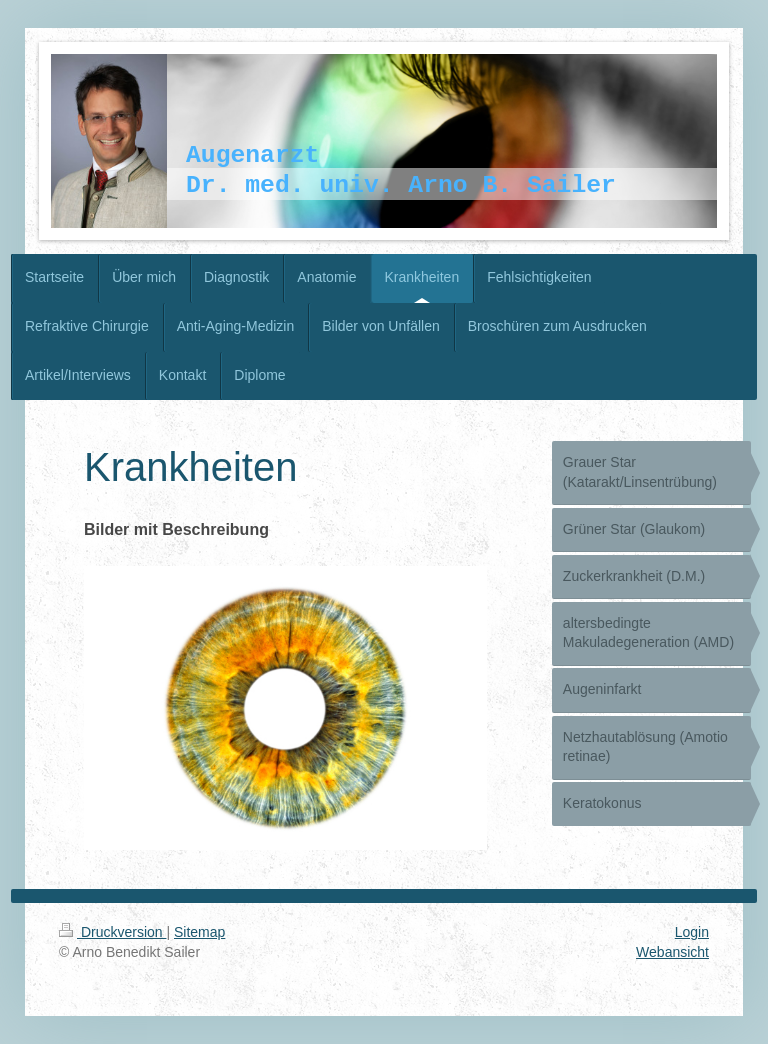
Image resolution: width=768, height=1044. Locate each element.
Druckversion (112, 932)
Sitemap (199, 932)
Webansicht (672, 952)
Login (692, 932)
